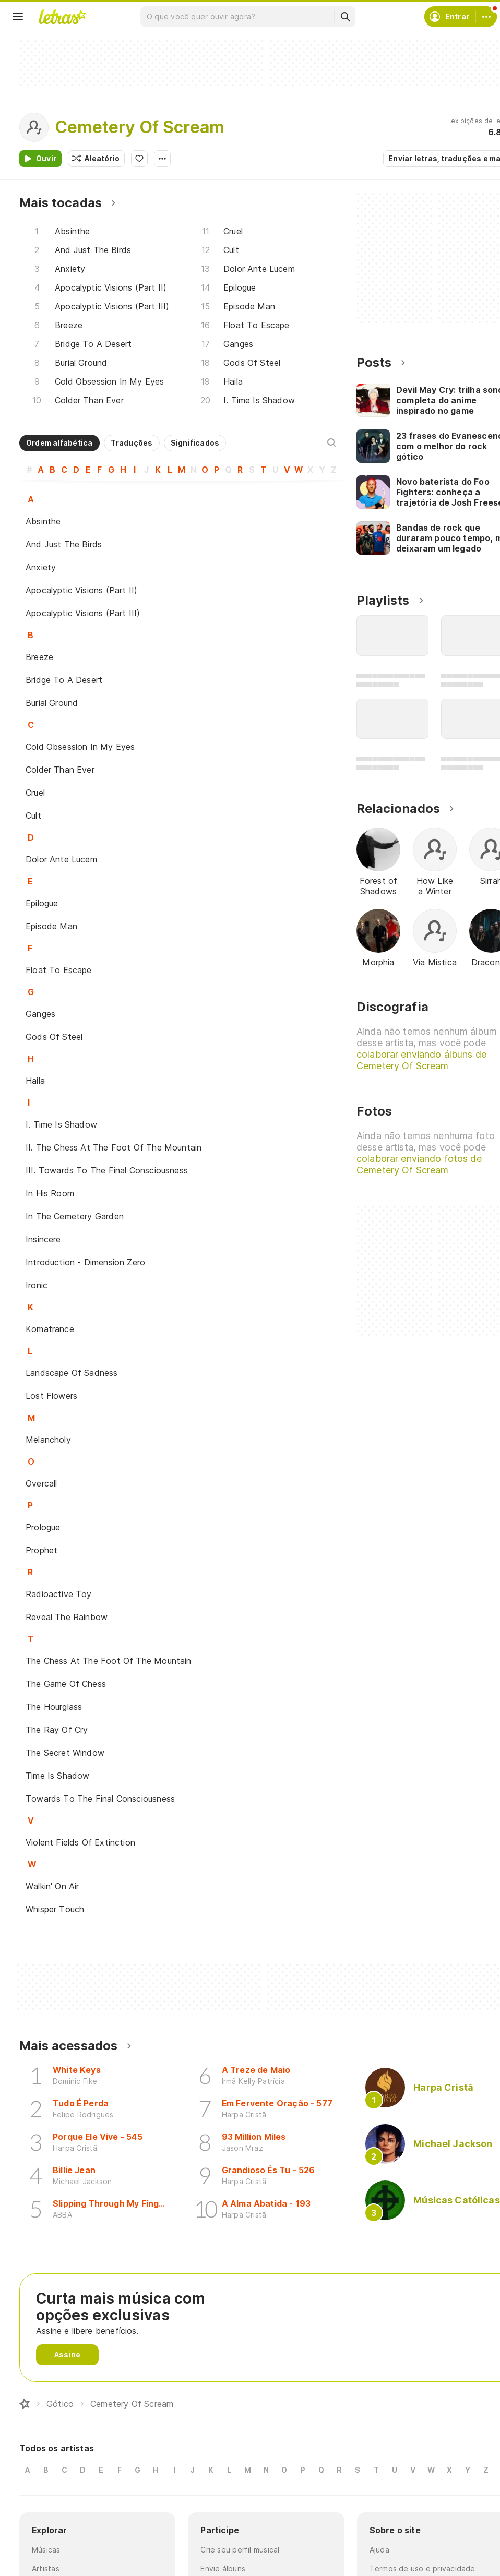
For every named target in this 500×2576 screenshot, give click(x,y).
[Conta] (486, 16)
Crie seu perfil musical (239, 2549)
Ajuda (379, 2549)
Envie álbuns (222, 2568)
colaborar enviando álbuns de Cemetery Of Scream (421, 1060)
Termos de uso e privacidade (422, 2568)
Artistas (45, 2568)
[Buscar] (345, 16)
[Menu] (17, 16)
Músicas (46, 2549)
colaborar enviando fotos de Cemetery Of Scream (419, 1164)
